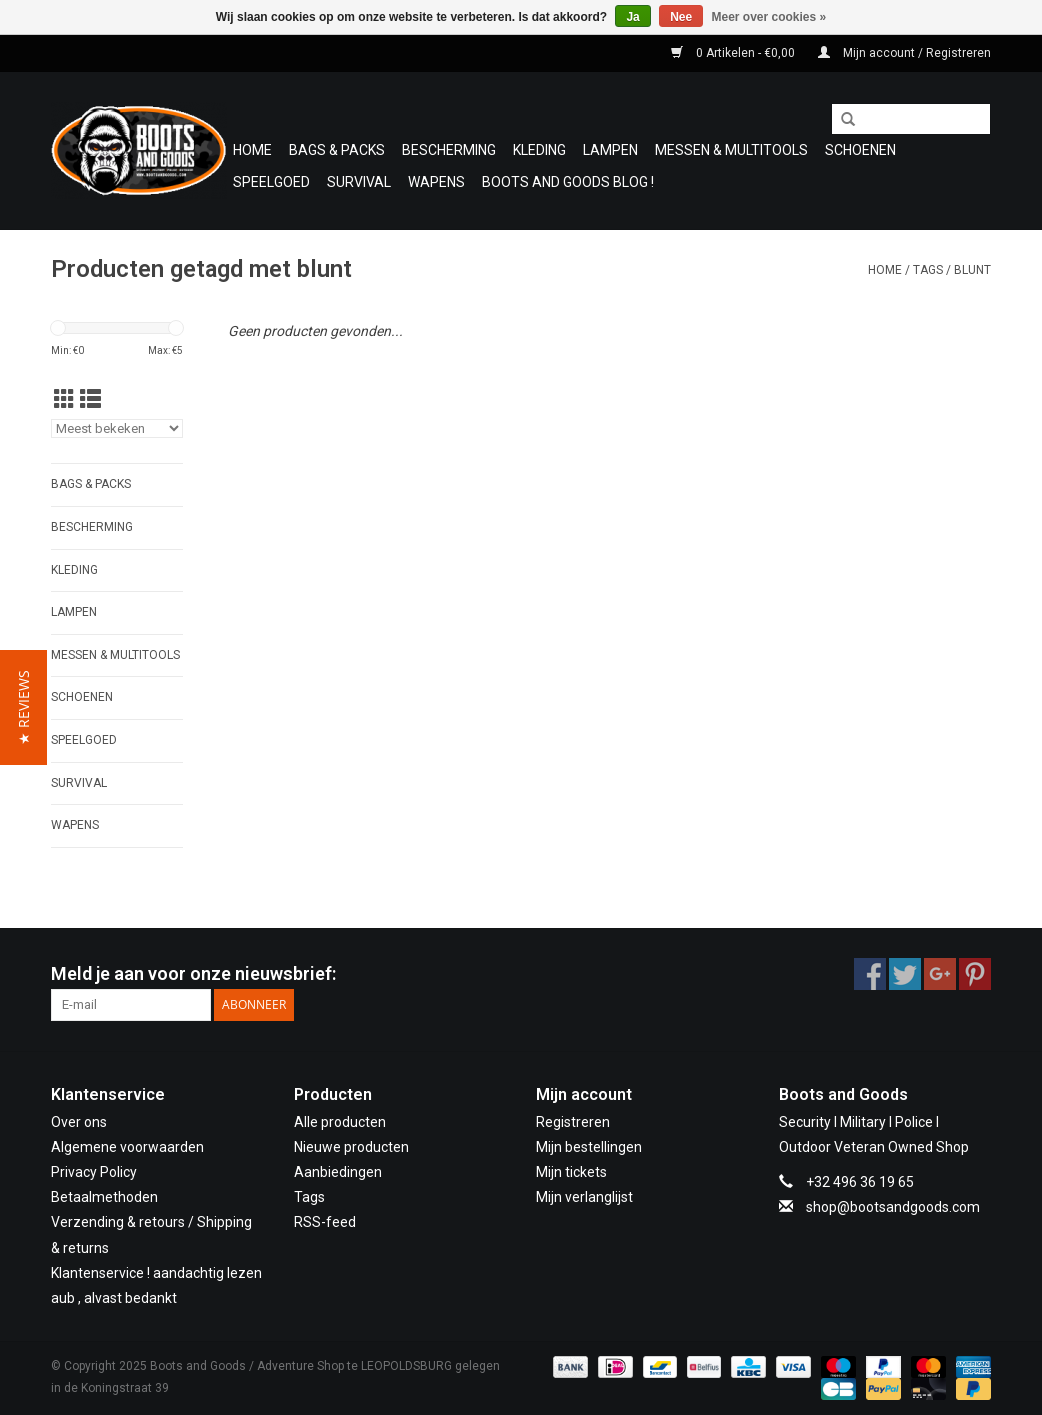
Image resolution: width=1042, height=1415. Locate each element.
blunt (972, 270)
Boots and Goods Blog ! (568, 182)
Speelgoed (271, 182)
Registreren (573, 1122)
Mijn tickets (571, 1172)
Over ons (79, 1122)
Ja (632, 17)
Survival (359, 182)
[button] (23, 707)
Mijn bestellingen (589, 1147)
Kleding (539, 150)
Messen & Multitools (731, 150)
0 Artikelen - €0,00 (734, 53)
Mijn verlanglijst (584, 1197)
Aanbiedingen (338, 1172)
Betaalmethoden (104, 1197)
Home (252, 150)
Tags (928, 270)
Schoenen (860, 150)
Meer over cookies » (769, 17)
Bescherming (449, 150)
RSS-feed (325, 1222)
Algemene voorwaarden (127, 1147)
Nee (681, 17)
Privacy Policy (94, 1172)
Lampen (610, 150)
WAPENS (436, 182)
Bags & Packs (337, 150)
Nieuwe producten (351, 1147)
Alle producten (340, 1122)
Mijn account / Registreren (904, 53)
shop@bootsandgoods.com (893, 1207)
